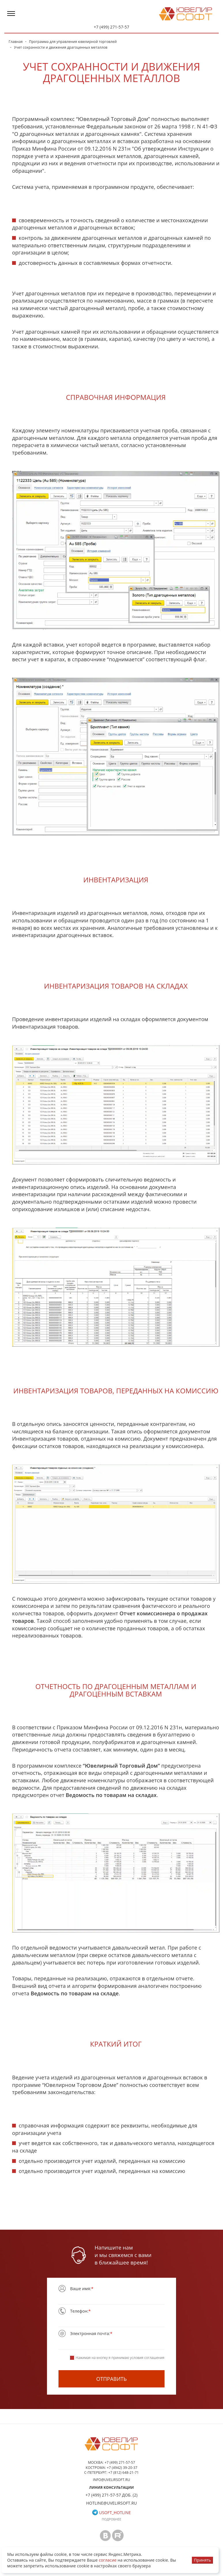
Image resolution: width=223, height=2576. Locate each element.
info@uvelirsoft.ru (111, 2479)
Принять (202, 2560)
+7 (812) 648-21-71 (123, 2472)
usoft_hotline (111, 2512)
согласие (108, 2560)
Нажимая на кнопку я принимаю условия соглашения (117, 2357)
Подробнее (111, 2519)
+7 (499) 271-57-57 (111, 27)
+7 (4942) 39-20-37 (122, 2467)
